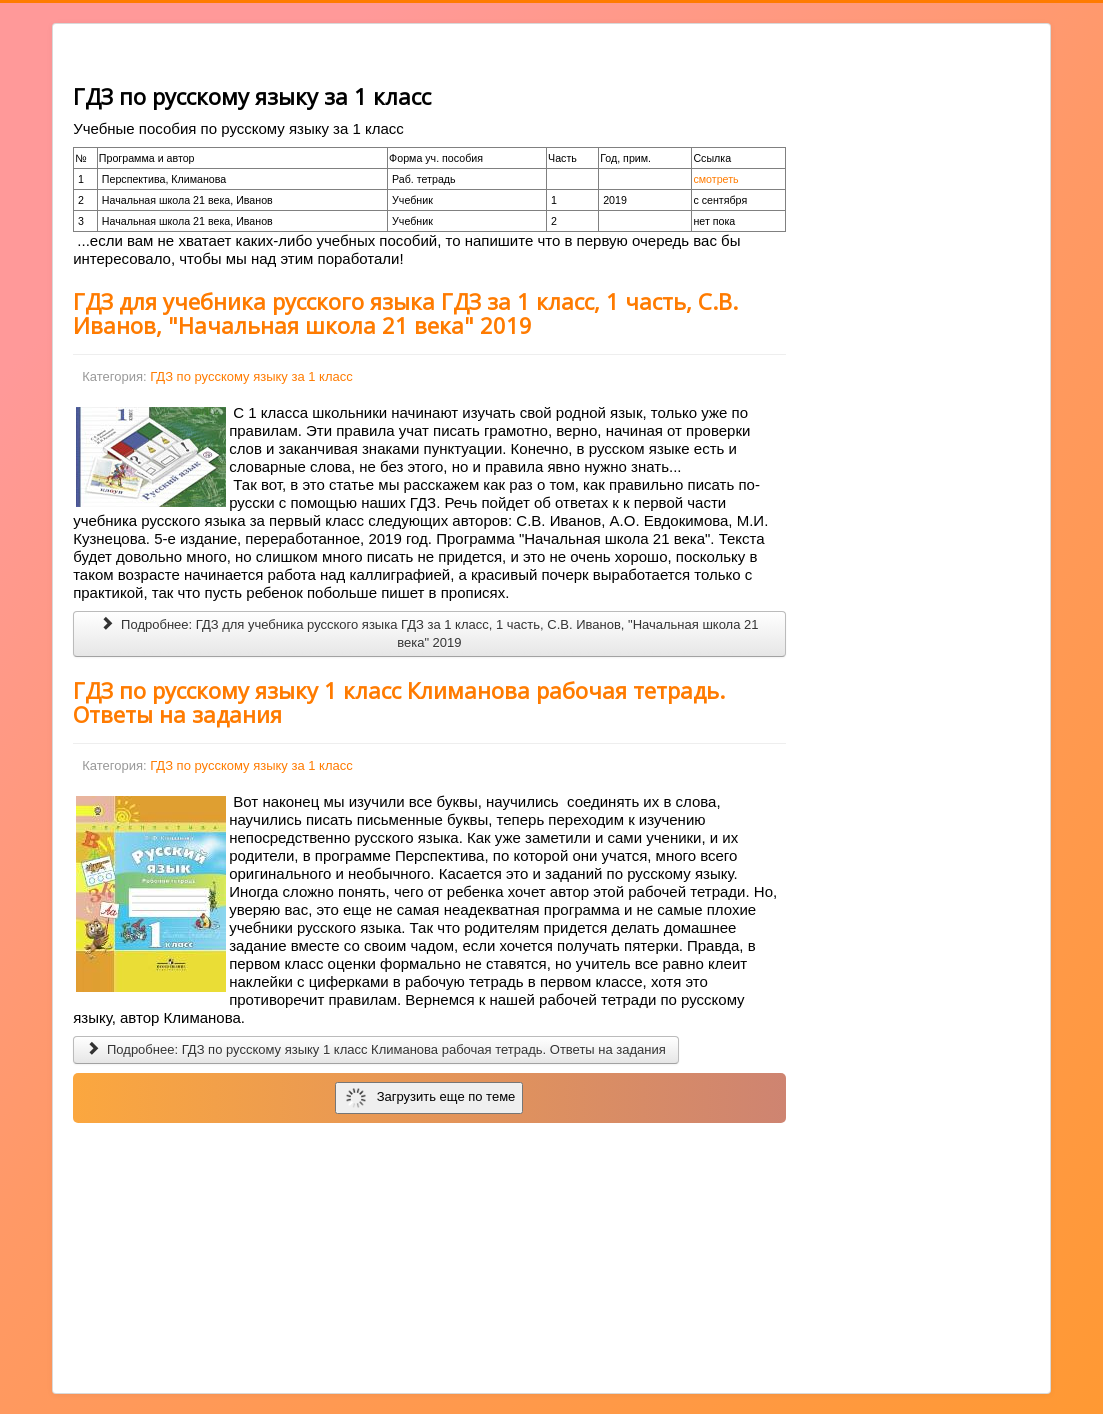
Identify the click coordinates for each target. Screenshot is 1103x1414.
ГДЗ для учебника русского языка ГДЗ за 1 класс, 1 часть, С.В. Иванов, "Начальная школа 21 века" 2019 (405, 313)
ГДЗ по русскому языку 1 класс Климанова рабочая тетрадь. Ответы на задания (399, 702)
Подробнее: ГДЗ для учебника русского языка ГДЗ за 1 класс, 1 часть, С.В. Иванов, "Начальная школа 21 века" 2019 (429, 633)
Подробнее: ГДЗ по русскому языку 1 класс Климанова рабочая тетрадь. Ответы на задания (376, 1049)
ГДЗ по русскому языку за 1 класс (251, 376)
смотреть (715, 179)
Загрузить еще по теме (430, 1098)
